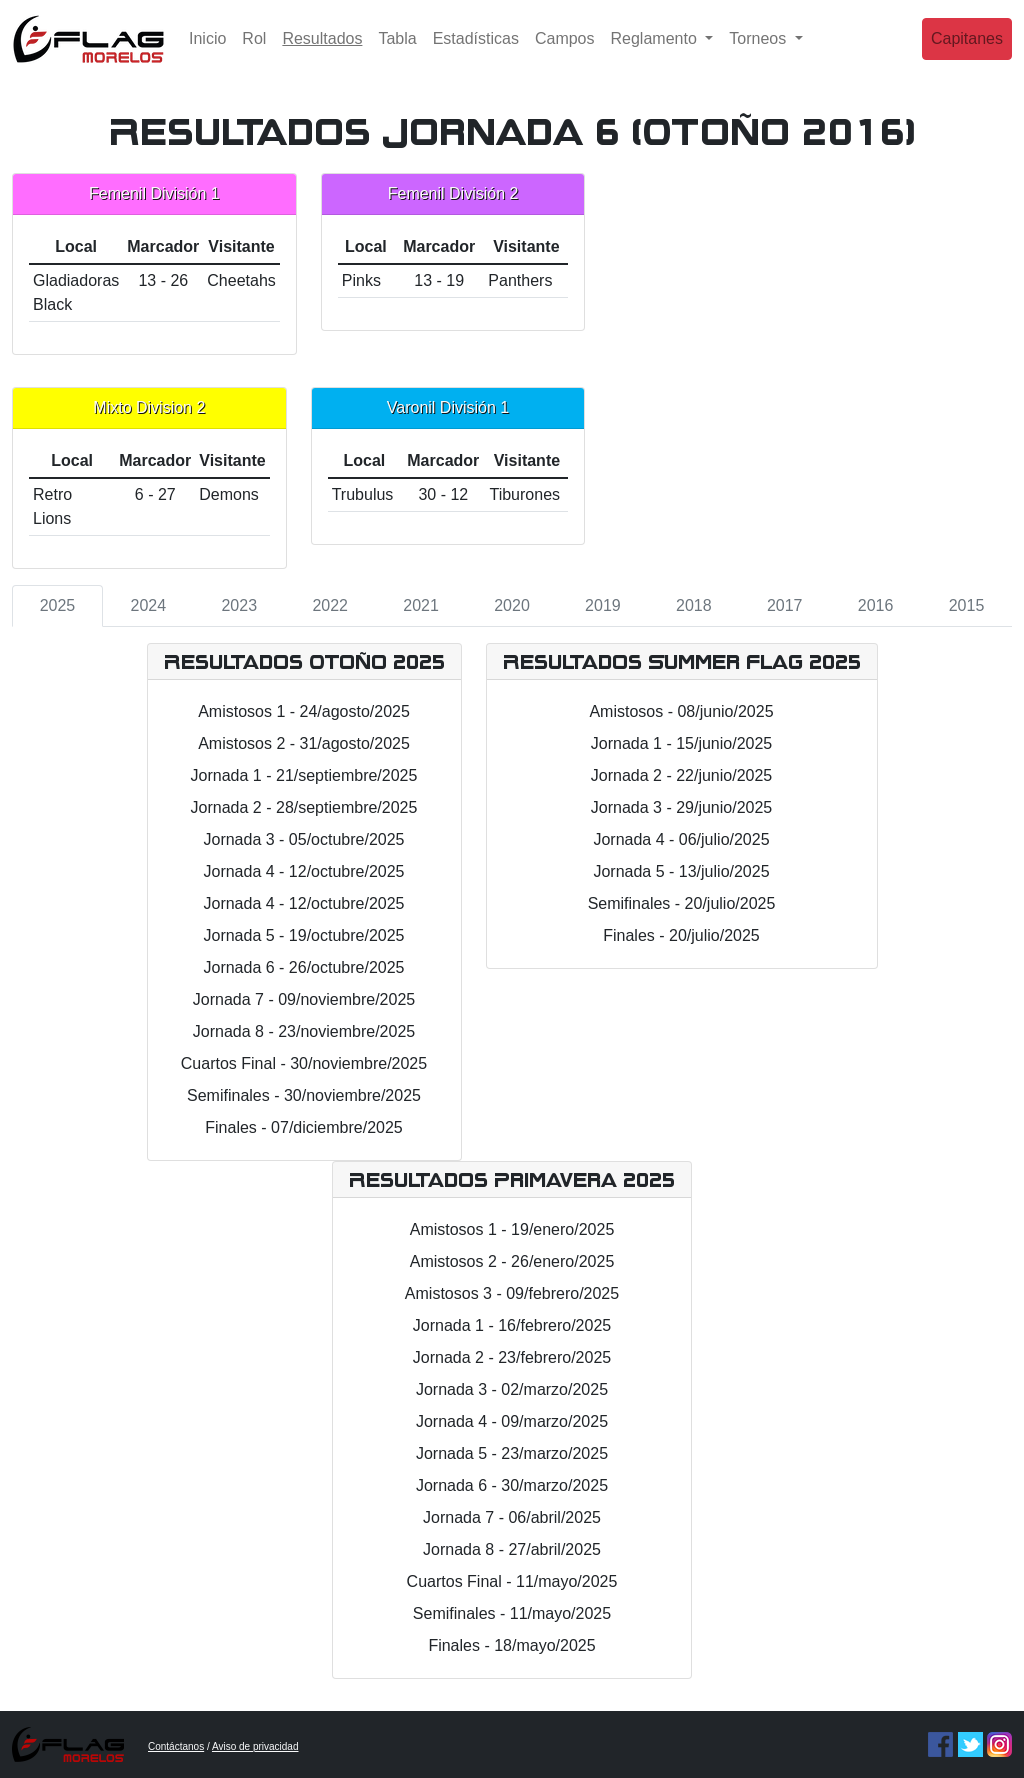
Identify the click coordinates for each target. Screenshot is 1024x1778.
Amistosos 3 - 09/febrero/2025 (512, 1293)
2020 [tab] (512, 605)
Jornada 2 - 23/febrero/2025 (512, 1357)
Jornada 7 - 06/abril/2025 (512, 1517)
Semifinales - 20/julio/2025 (682, 903)
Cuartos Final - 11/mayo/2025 (512, 1581)
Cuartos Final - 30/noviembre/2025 (304, 1063)
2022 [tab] (330, 605)
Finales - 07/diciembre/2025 (303, 1127)
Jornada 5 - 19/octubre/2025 (303, 935)
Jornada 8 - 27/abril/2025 (512, 1549)
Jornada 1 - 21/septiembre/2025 (304, 775)
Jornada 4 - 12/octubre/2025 (303, 871)
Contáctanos (176, 1746)
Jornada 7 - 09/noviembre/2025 (304, 999)
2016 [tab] (876, 605)
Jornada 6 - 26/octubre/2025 (303, 967)
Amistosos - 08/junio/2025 (681, 711)
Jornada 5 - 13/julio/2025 (681, 871)
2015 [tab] (967, 605)
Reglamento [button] (656, 54)
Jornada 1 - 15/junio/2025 (681, 743)
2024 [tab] (149, 605)
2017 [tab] (785, 605)
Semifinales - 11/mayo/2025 (512, 1613)
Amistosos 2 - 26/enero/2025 (512, 1261)
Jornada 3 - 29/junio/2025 (681, 807)
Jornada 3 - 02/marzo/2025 (512, 1389)
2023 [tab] (239, 605)
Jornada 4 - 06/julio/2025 (681, 839)
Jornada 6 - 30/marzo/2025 (512, 1485)
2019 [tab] (603, 605)
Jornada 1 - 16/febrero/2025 (512, 1325)
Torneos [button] (759, 54)
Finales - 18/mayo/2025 (511, 1645)
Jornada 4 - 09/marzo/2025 (512, 1421)
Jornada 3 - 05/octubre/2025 (303, 839)
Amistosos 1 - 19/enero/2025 (512, 1229)
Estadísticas (476, 54)
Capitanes (967, 54)
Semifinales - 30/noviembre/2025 (304, 1095)
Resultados (326, 52)
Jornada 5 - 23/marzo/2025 (512, 1453)
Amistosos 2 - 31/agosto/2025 (304, 743)
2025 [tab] (58, 605)
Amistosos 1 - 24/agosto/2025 (304, 711)
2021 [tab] (421, 605)
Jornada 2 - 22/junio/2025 (681, 775)
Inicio (207, 54)
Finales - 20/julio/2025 (681, 935)
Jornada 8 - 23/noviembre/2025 (304, 1031)
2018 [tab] (694, 605)
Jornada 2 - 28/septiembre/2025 (304, 807)
